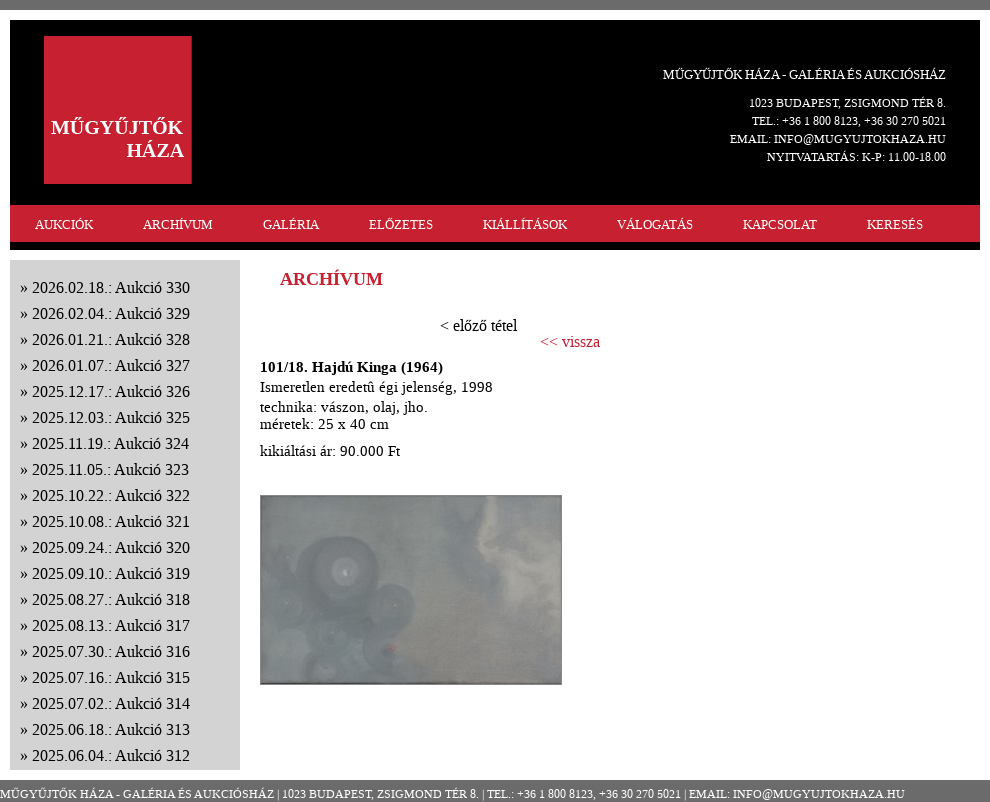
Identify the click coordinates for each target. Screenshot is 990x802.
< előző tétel (478, 325)
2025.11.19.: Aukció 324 (110, 443)
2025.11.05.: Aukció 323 (110, 469)
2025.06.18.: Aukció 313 (111, 729)
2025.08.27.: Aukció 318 (111, 599)
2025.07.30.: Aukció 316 (111, 651)
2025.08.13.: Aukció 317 (111, 625)
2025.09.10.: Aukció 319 (111, 573)
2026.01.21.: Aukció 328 (111, 339)
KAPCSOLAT (780, 224)
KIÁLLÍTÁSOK (525, 224)
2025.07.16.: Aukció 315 (111, 677)
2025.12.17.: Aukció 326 (111, 391)
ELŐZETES (401, 224)
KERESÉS (895, 224)
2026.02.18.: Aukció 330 (111, 287)
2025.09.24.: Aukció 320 (111, 547)
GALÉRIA (291, 224)
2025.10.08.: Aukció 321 (111, 521)
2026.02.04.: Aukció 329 (111, 313)
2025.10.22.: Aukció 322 (111, 495)
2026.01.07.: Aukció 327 (111, 365)
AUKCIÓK (64, 224)
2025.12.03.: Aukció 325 (111, 417)
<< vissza (570, 342)
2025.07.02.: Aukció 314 (111, 703)
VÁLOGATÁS (655, 224)
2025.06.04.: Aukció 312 (111, 755)
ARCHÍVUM (178, 224)
